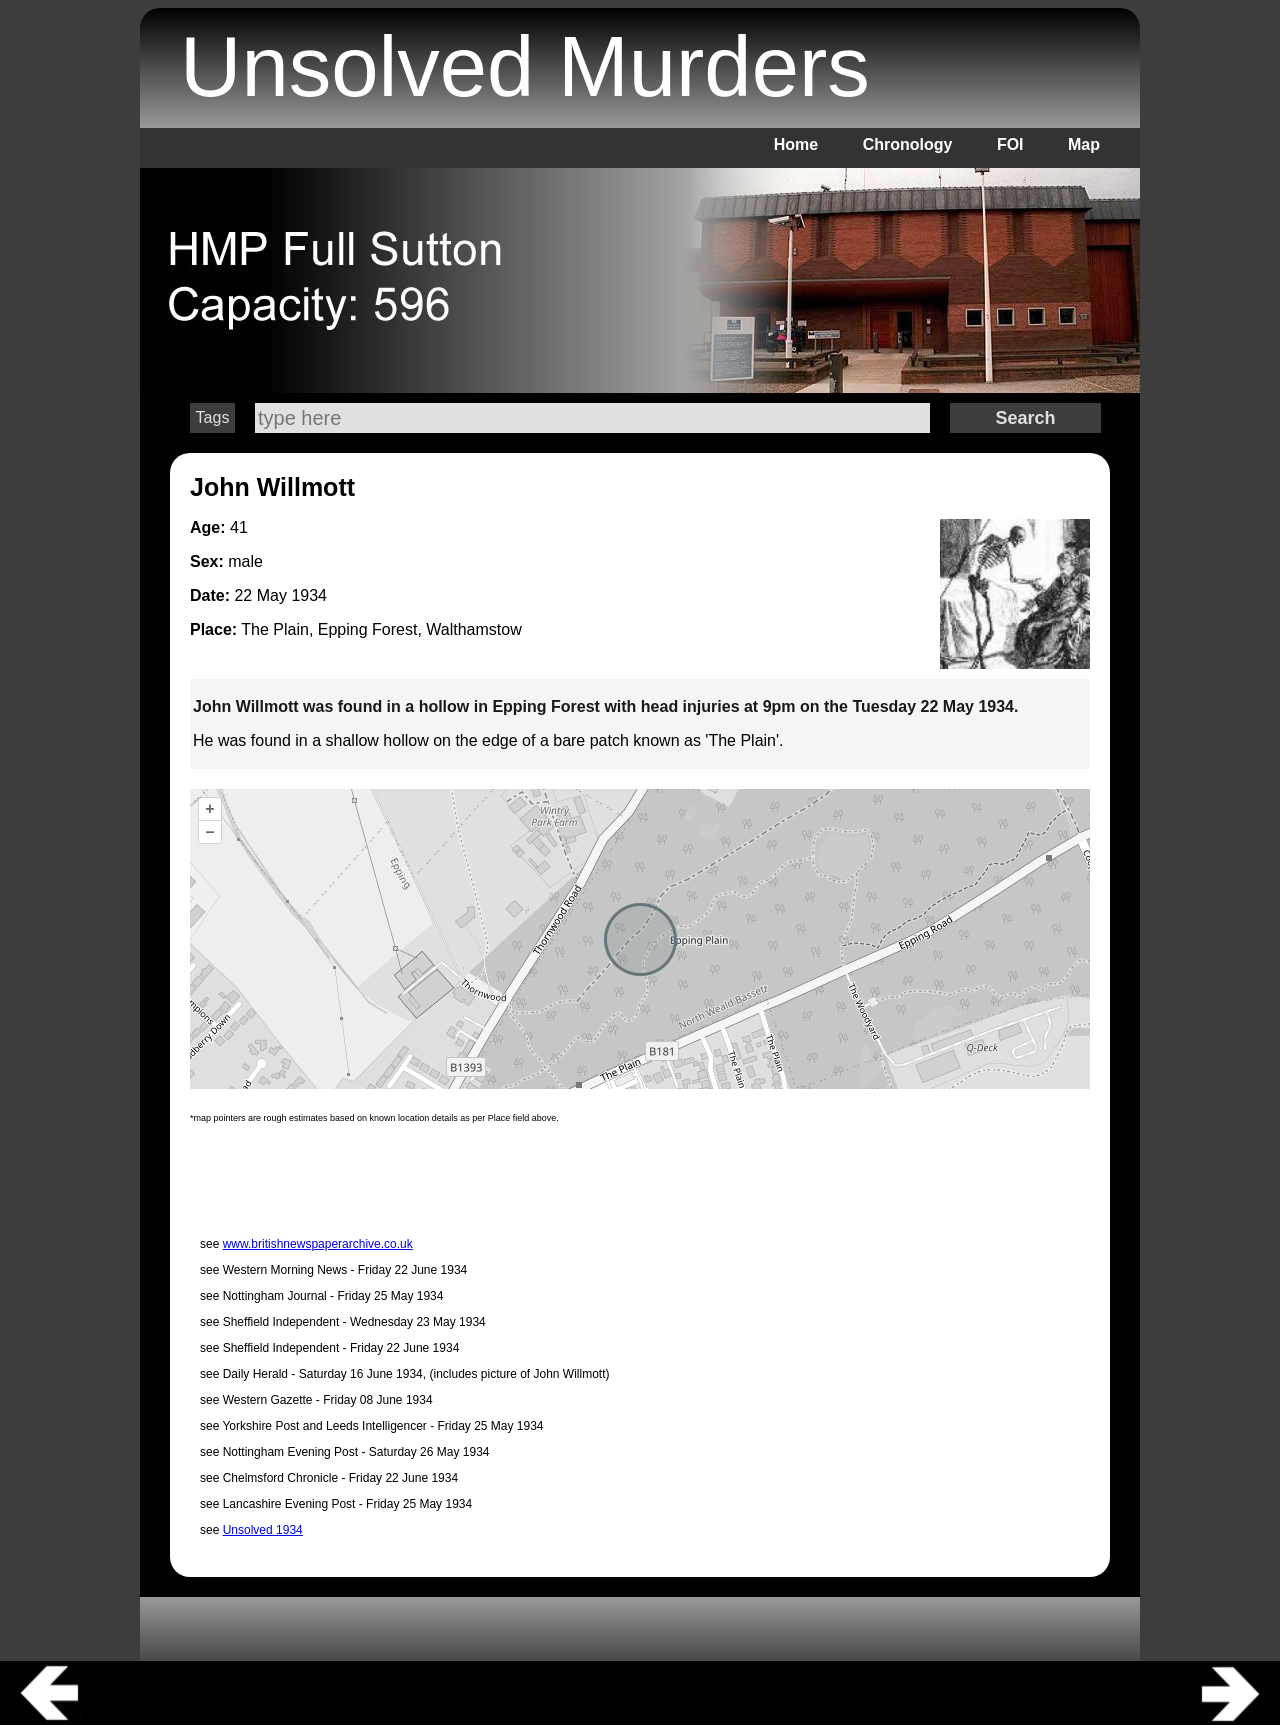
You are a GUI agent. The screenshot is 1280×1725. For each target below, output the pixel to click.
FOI (1010, 144)
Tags (213, 417)
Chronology (908, 144)
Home (796, 144)
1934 (309, 595)
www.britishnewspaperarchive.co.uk (318, 1244)
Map (1084, 144)
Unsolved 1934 (263, 1530)
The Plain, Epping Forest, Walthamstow (381, 629)
